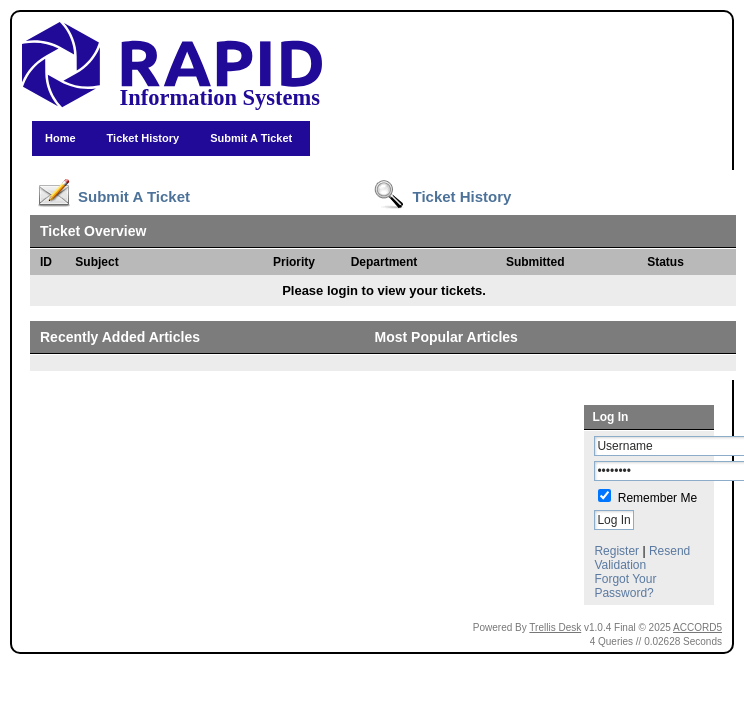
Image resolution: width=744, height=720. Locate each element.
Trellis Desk (555, 627)
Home (60, 138)
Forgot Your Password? (625, 586)
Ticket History (143, 138)
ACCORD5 (697, 627)
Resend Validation (642, 558)
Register (616, 551)
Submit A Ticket (251, 138)
